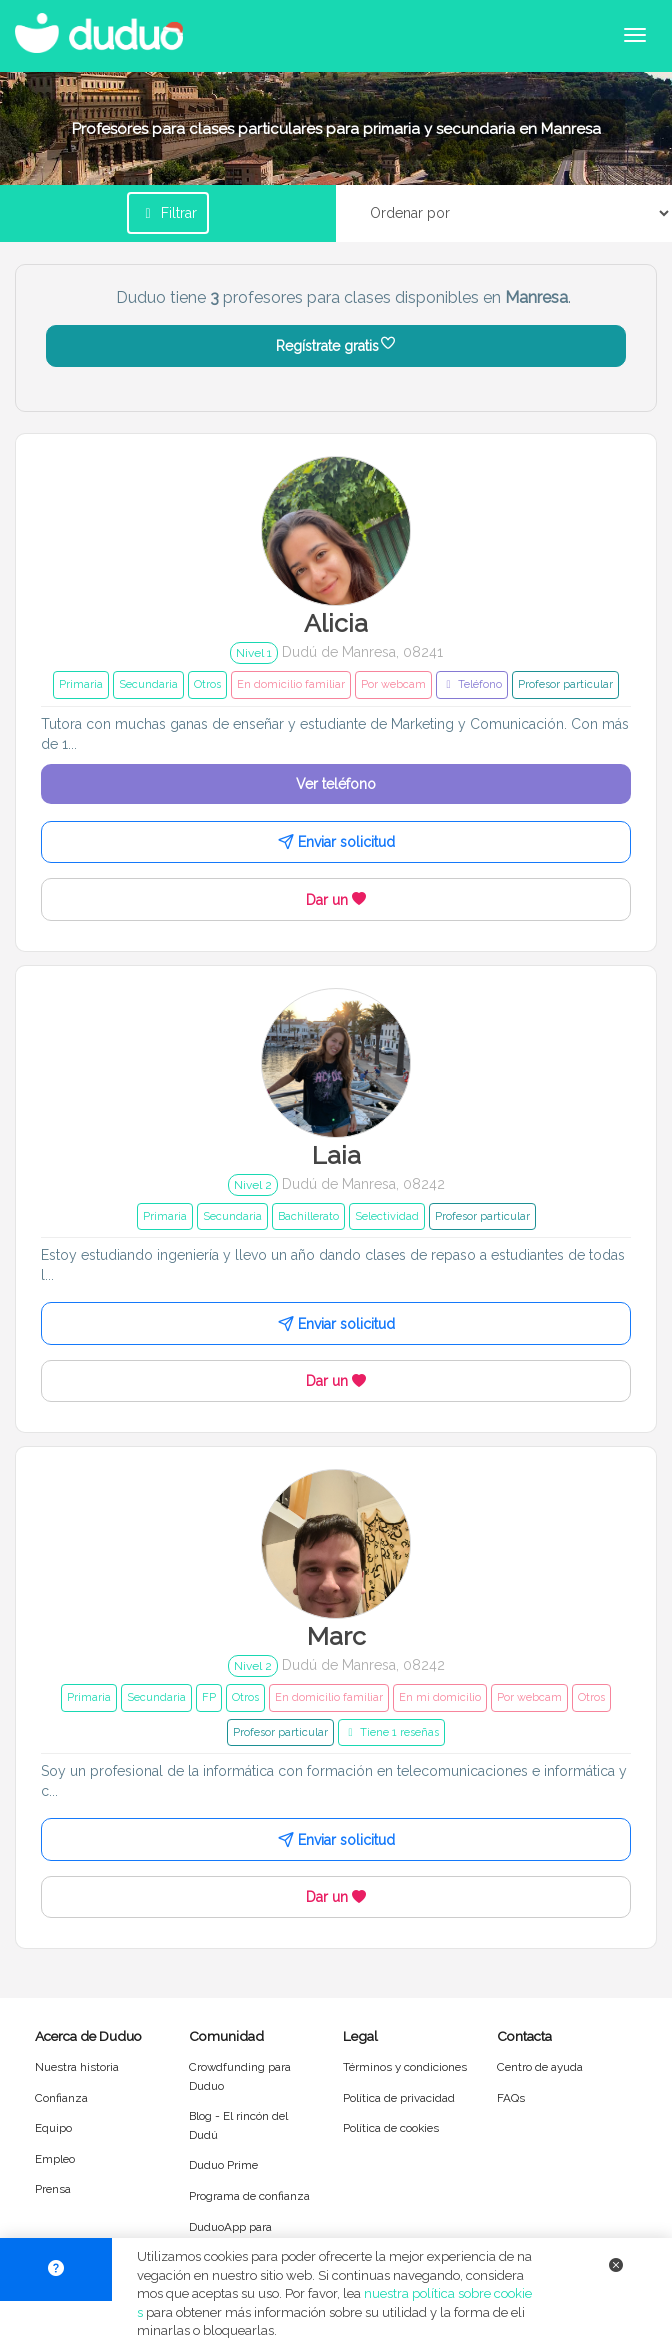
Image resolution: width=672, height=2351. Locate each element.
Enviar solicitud (336, 842)
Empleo (55, 2159)
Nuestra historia (77, 2067)
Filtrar (168, 213)
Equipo (53, 2128)
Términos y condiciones (405, 2067)
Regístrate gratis (336, 346)
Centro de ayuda (540, 2067)
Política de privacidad (399, 2098)
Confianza (61, 2098)
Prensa (53, 2189)
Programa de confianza (249, 2196)
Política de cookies (391, 2128)
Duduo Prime (223, 2165)
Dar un (336, 900)
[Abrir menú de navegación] (635, 35)
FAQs (511, 2098)
